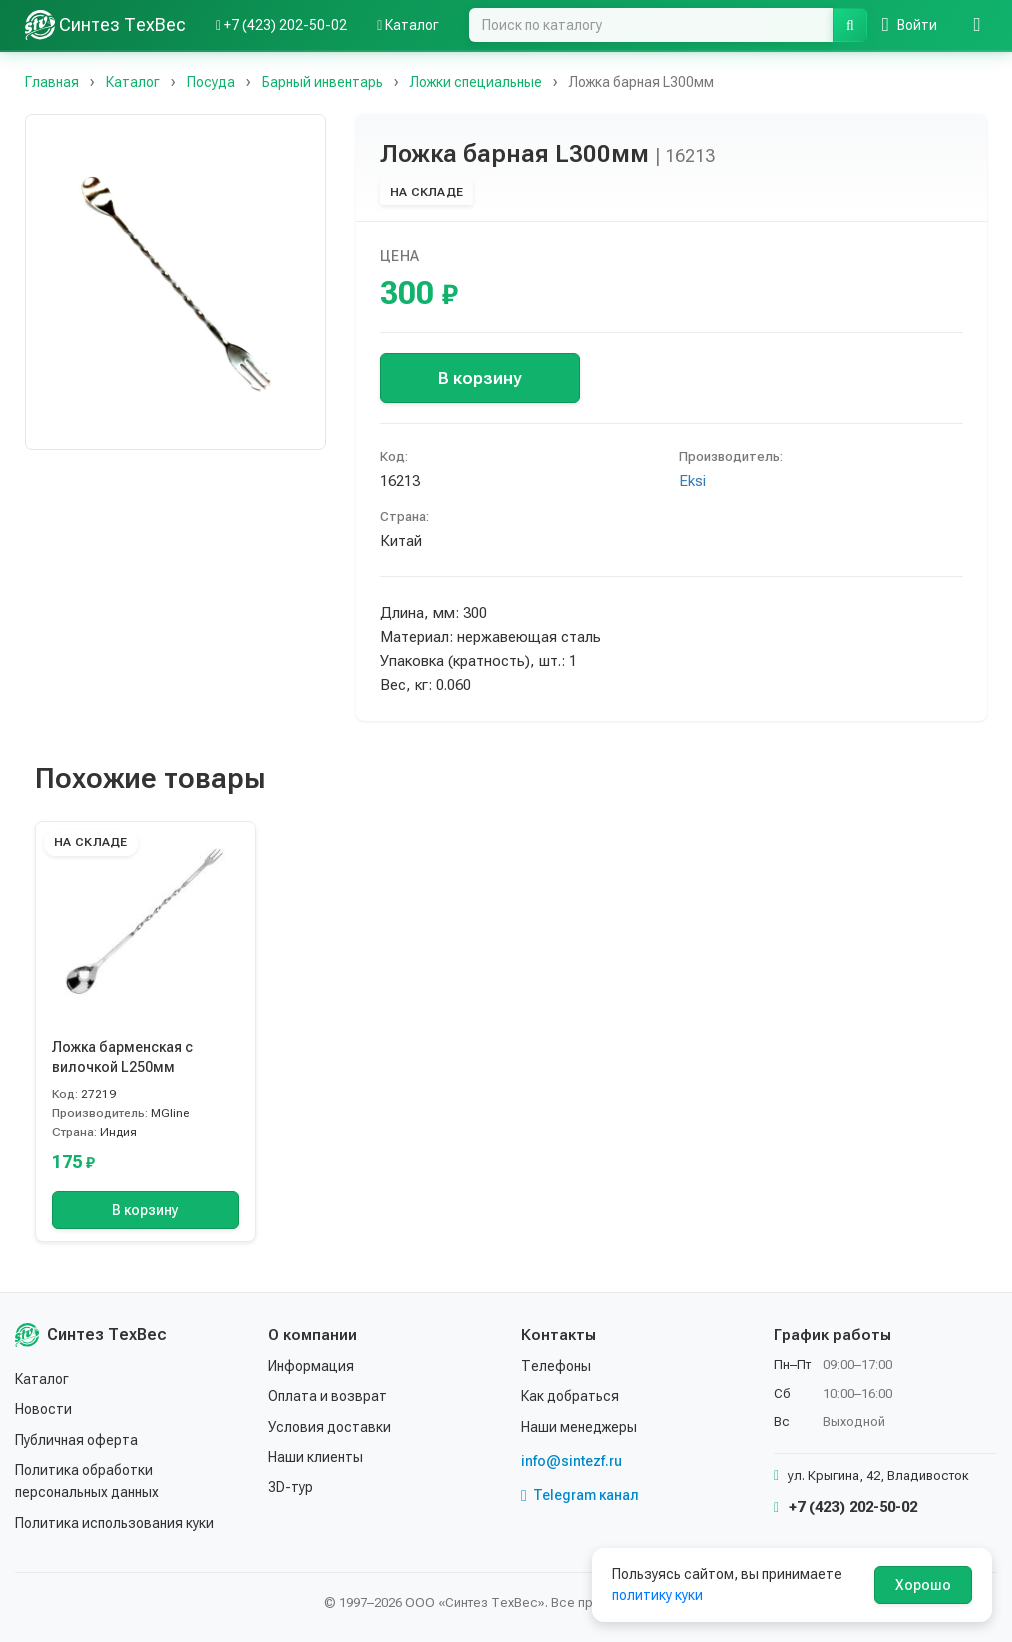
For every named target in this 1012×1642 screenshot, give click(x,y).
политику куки (657, 1595)
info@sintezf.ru (571, 1461)
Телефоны (556, 1366)
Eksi (692, 481)
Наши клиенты (315, 1457)
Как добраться (570, 1396)
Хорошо (923, 1585)
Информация (311, 1366)
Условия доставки (329, 1427)
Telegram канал (580, 1495)
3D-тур (290, 1487)
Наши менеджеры (579, 1427)
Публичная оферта (76, 1440)
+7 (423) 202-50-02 (845, 1507)
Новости (43, 1409)
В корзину (479, 378)
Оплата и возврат (327, 1396)
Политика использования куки (114, 1523)
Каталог (42, 1379)
